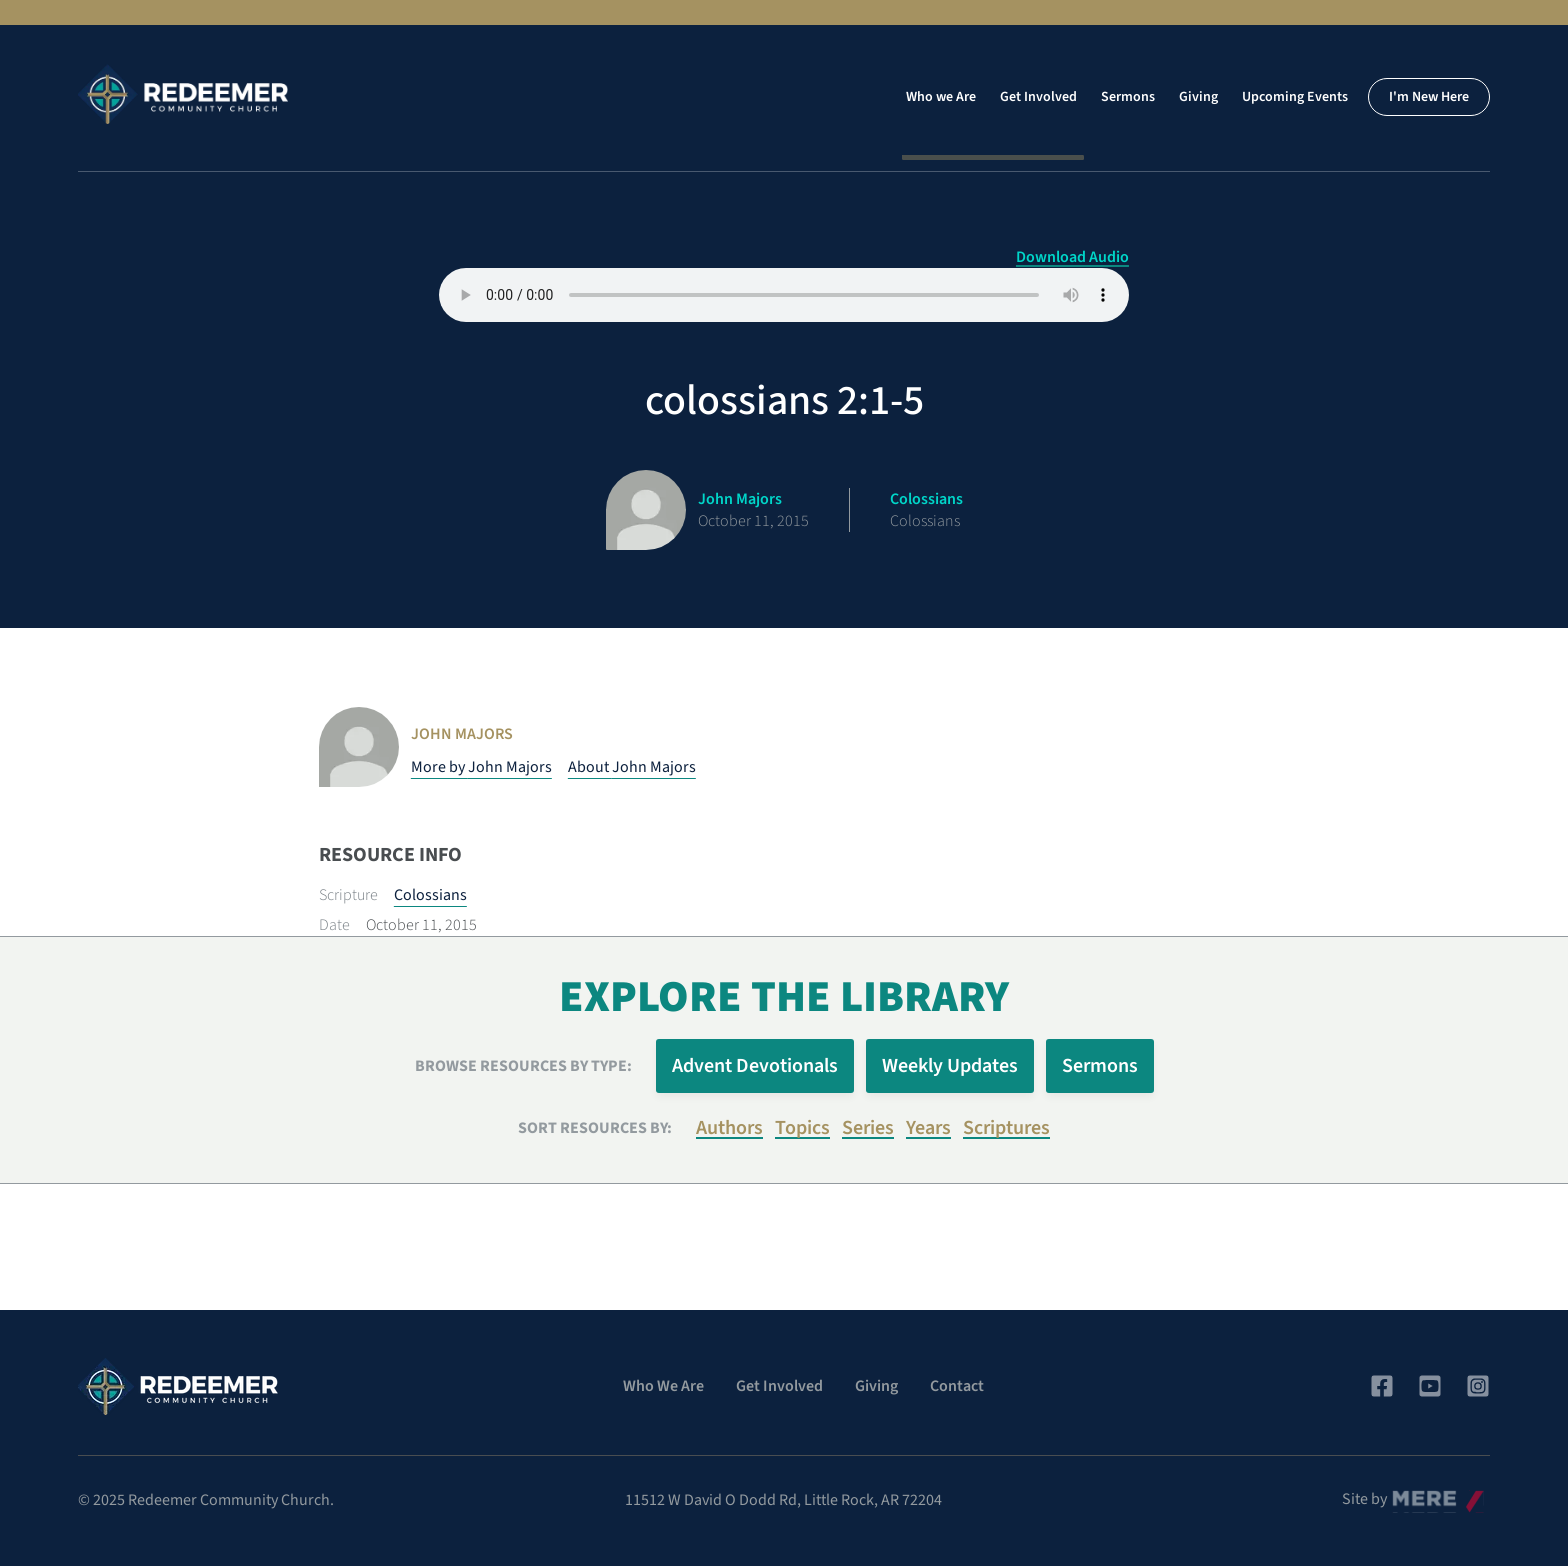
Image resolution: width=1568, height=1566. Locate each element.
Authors (729, 1128)
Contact (957, 1386)
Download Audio (1072, 257)
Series (868, 1128)
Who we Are (941, 97)
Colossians (430, 895)
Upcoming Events (1295, 97)
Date (334, 925)
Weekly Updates (950, 1066)
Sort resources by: (595, 1128)
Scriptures (1006, 1128)
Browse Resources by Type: (523, 1066)
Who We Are (663, 1386)
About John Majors (632, 767)
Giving (1198, 97)
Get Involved (1038, 97)
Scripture (348, 895)
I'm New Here (1429, 97)
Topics (802, 1128)
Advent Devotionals (755, 1066)
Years (928, 1128)
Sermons (1128, 97)
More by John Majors (481, 767)
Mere (1409, 1494)
